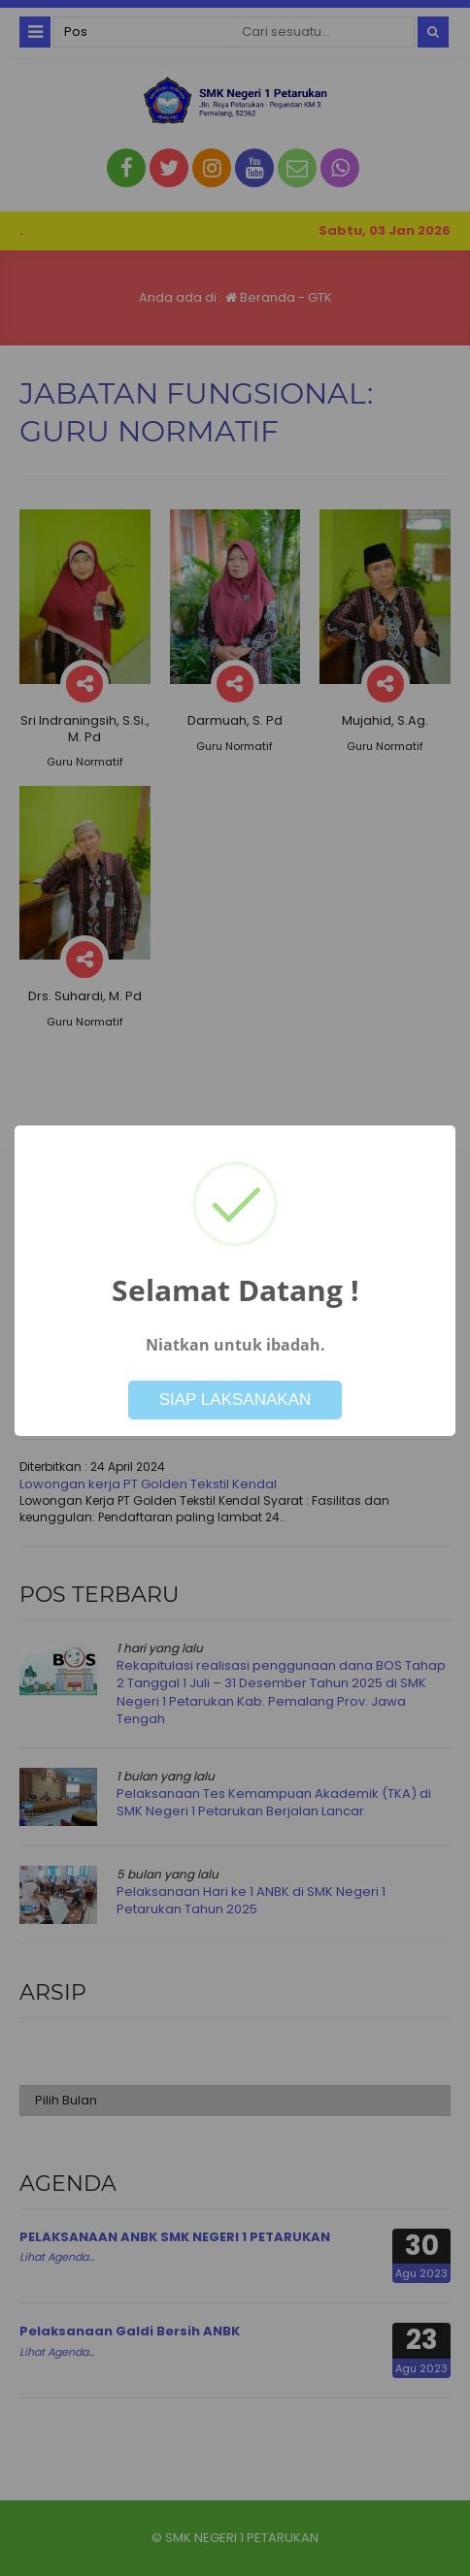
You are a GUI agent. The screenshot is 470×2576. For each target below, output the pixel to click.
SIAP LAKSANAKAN (235, 1399)
